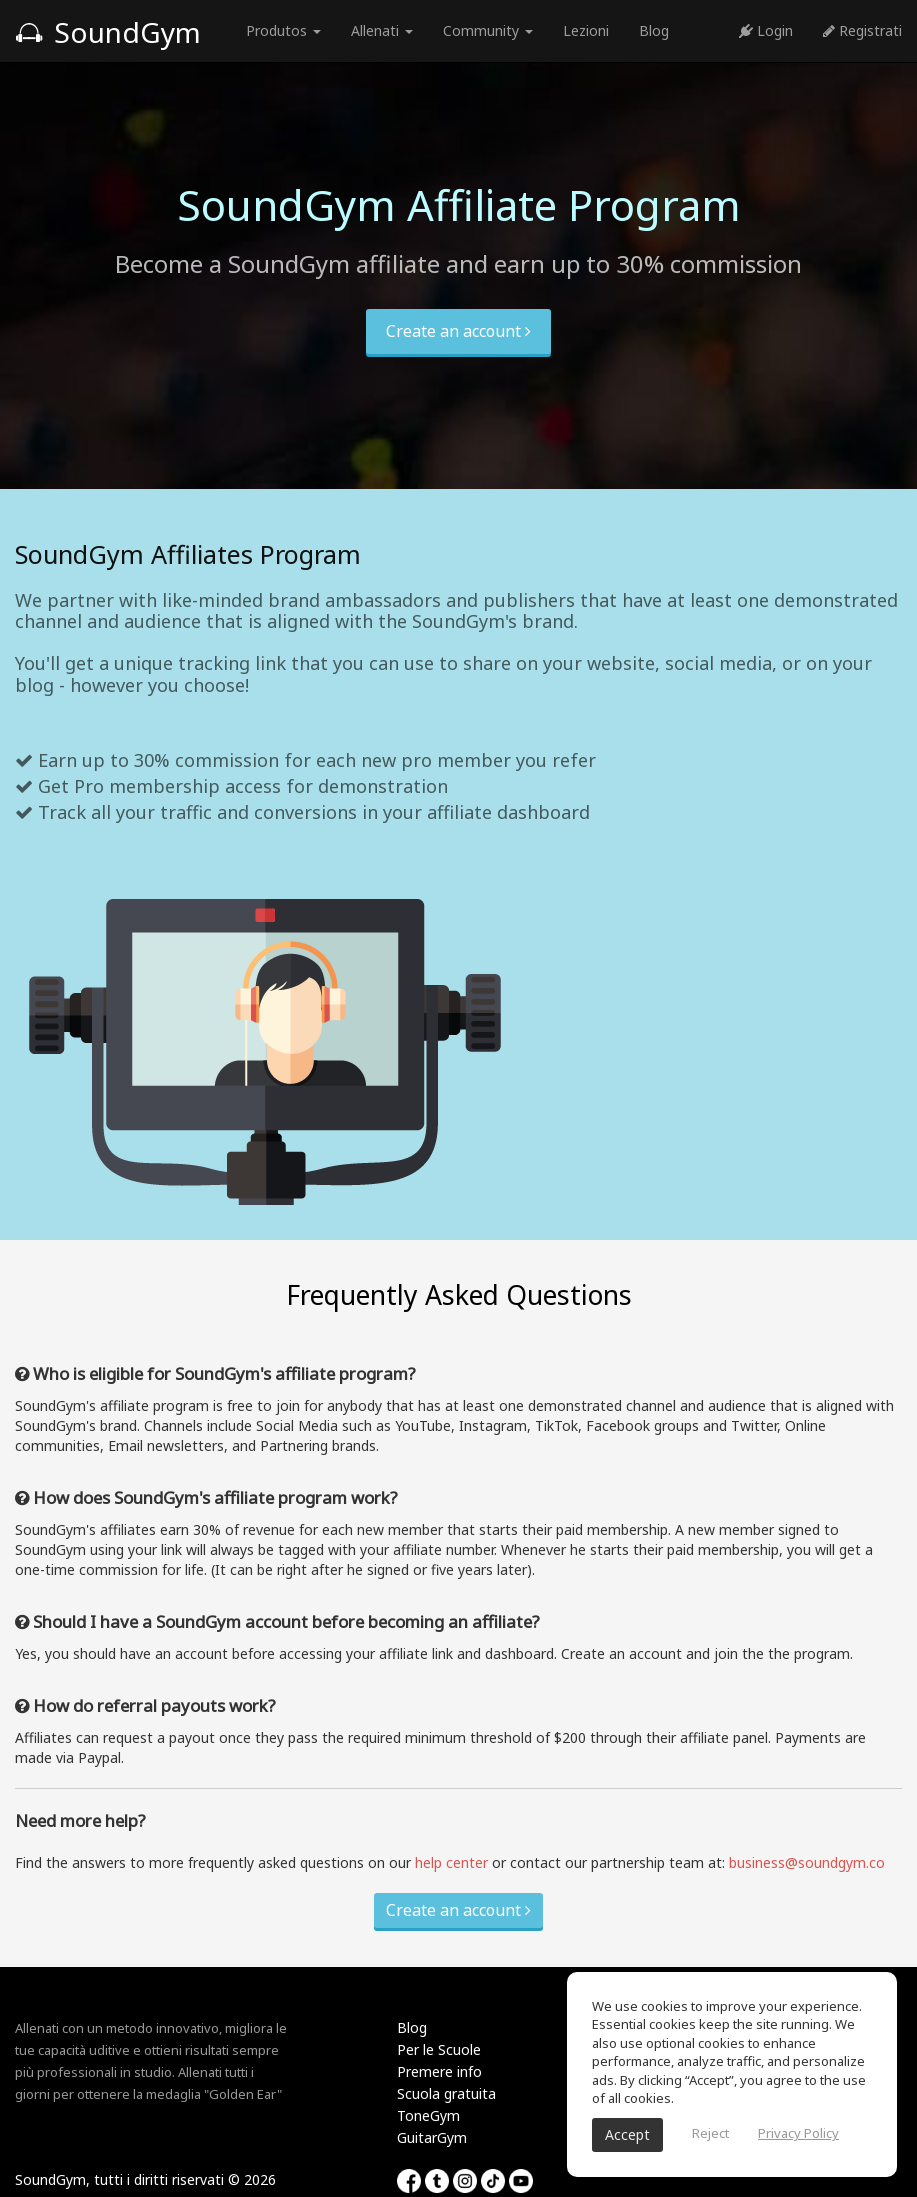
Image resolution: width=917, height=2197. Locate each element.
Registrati (862, 30)
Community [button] (488, 30)
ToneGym (428, 2115)
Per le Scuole (439, 2049)
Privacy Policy (798, 2133)
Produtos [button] (283, 30)
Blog (654, 30)
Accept (627, 2134)
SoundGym (108, 32)
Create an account (458, 331)
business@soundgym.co (807, 1862)
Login (766, 30)
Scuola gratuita (446, 2093)
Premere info (439, 2071)
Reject (710, 2133)
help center (451, 1862)
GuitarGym (432, 2137)
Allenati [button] (382, 30)
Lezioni (586, 30)
